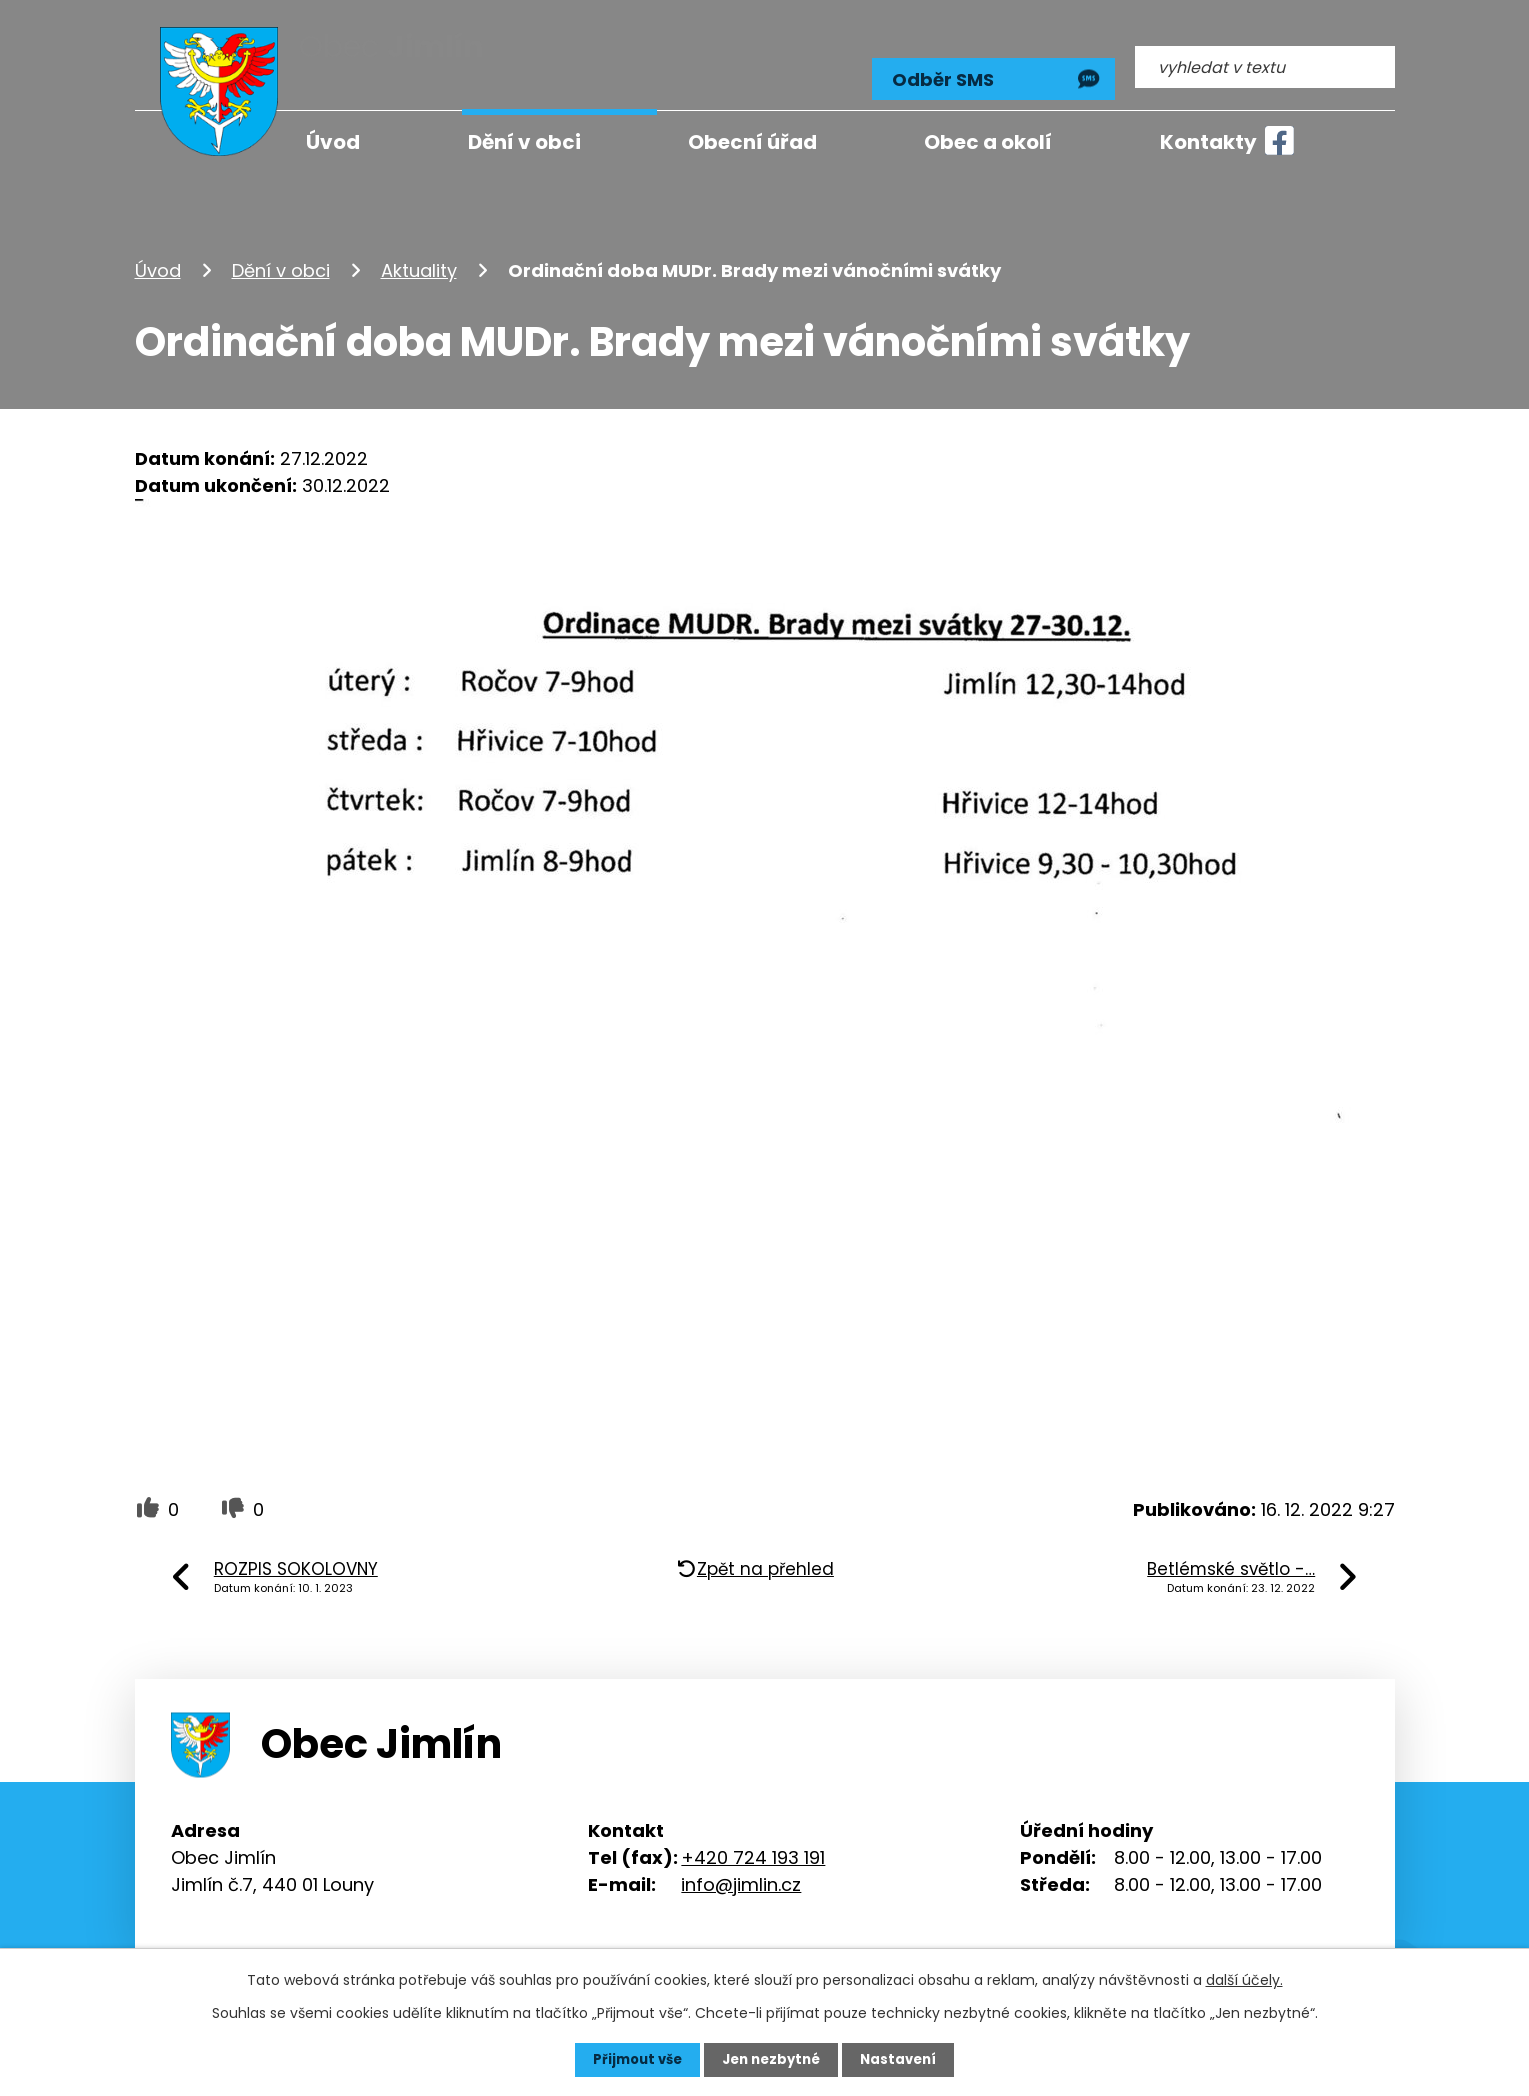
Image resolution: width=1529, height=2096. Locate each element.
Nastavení (905, 2059)
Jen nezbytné (772, 2059)
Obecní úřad (752, 142)
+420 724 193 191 (753, 1840)
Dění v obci (281, 253)
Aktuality (419, 253)
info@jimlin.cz (741, 1867)
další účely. (1244, 1979)
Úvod (158, 253)
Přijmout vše (632, 2059)
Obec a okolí (988, 142)
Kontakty (1208, 142)
